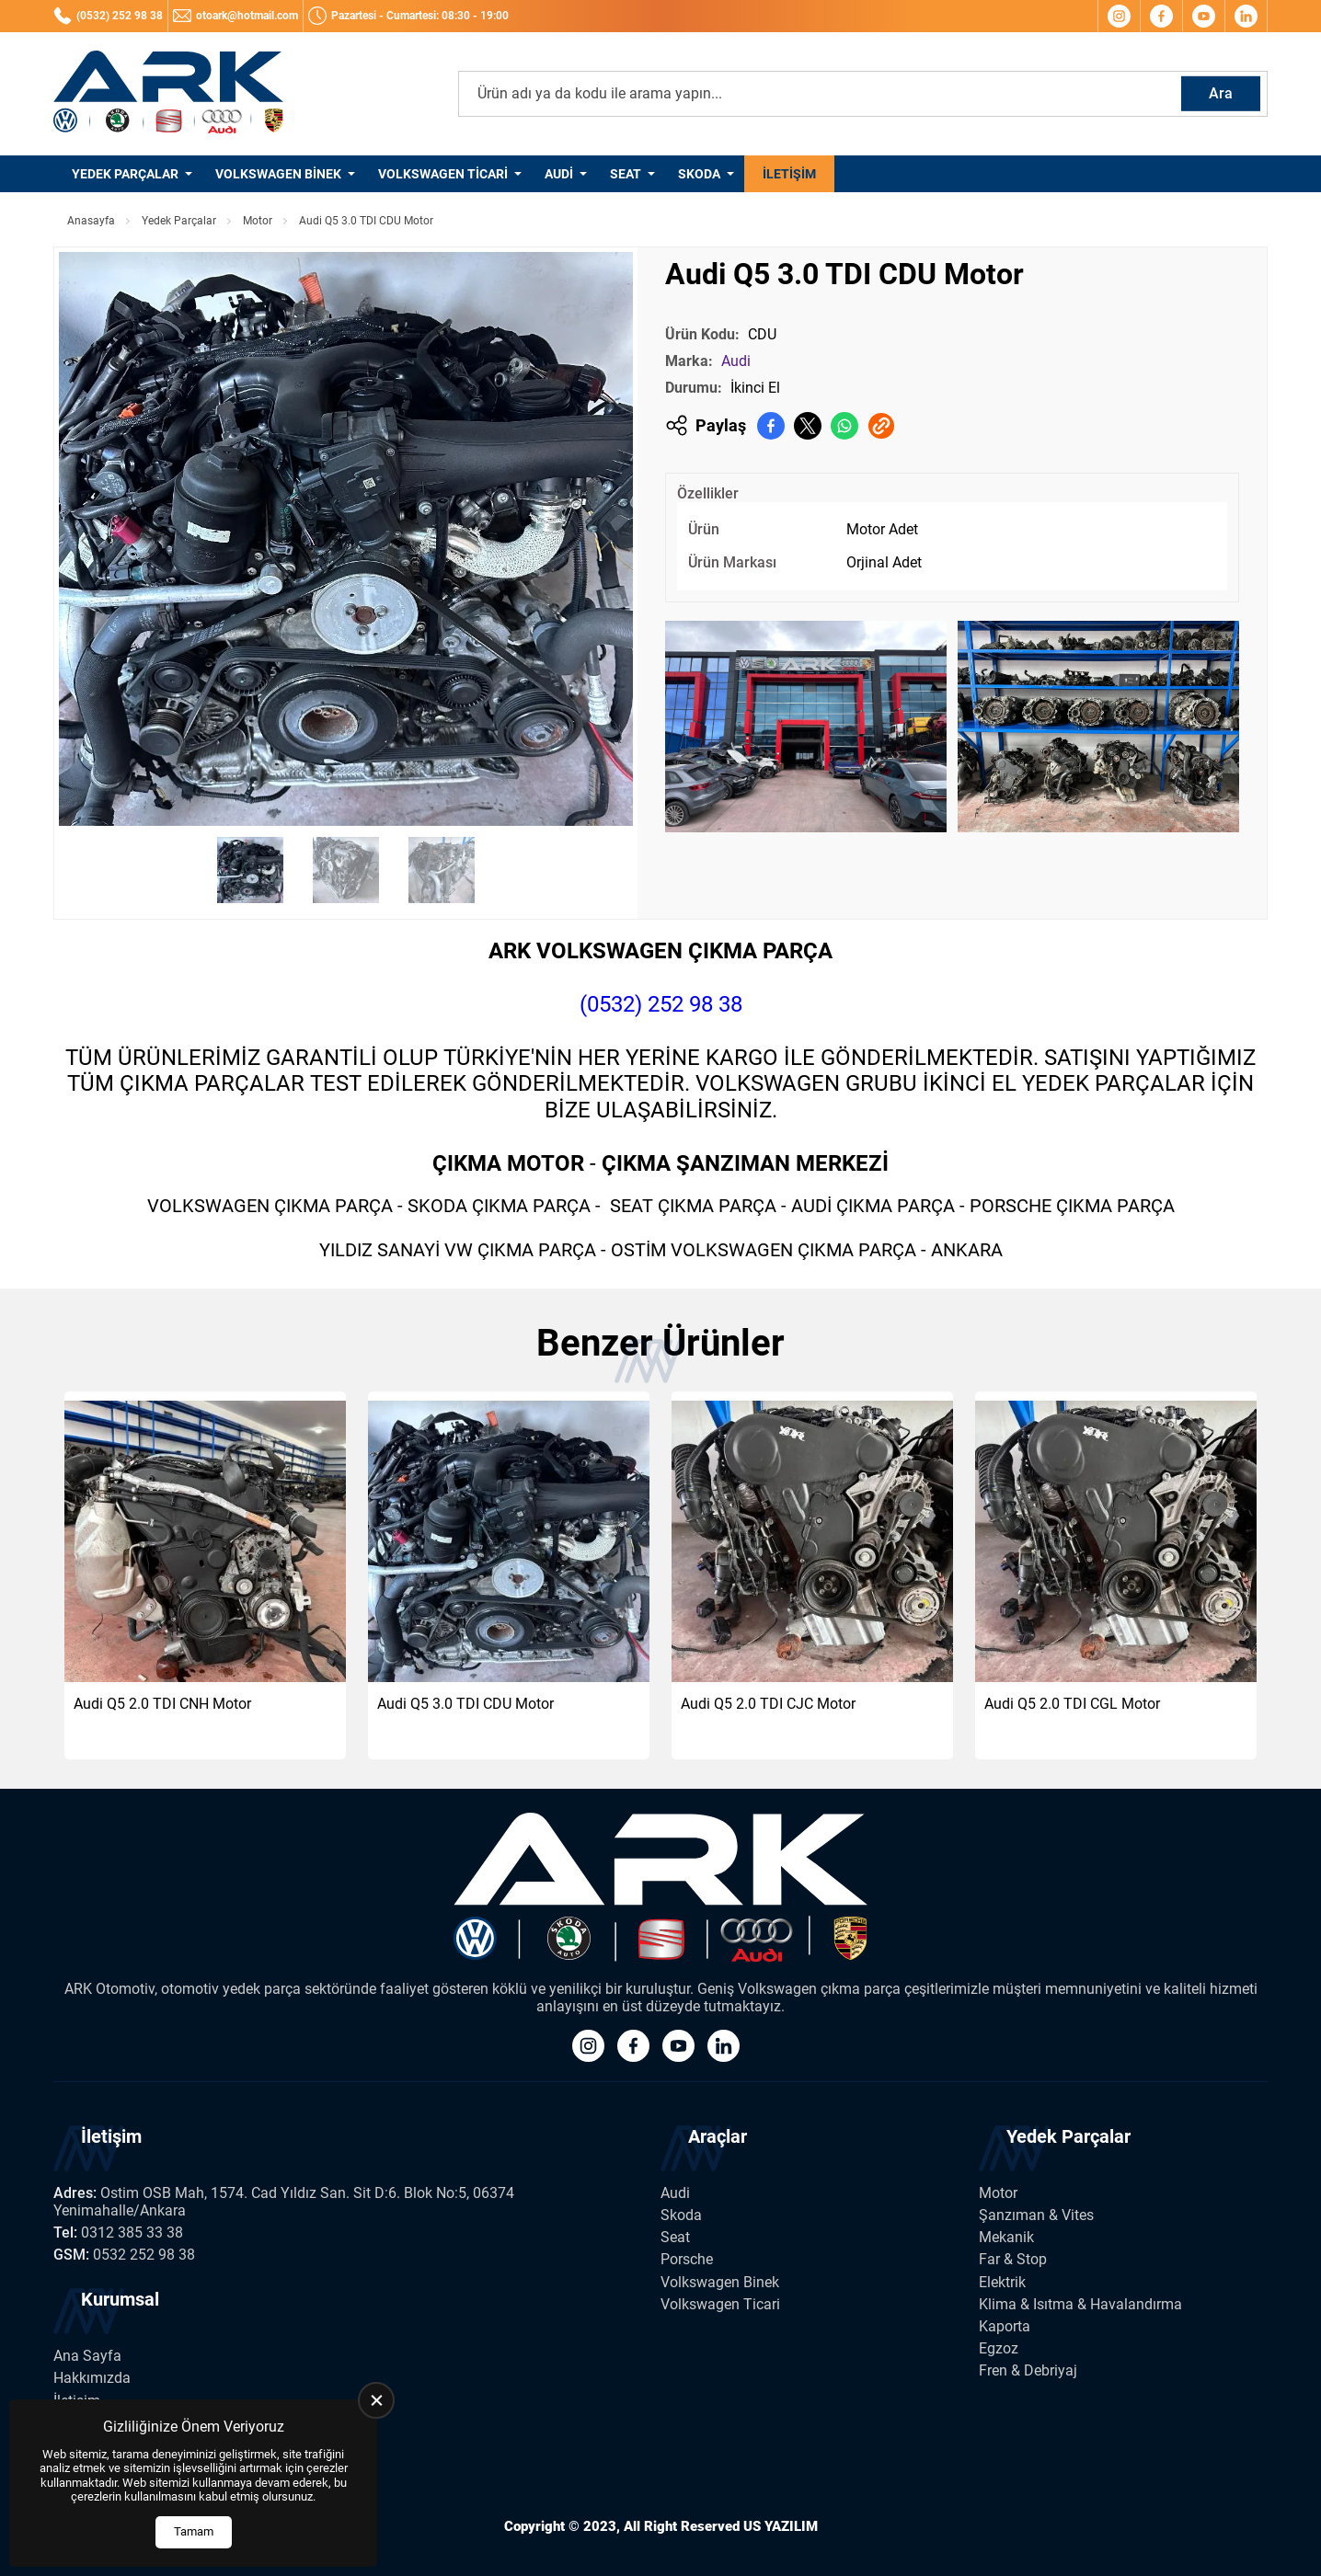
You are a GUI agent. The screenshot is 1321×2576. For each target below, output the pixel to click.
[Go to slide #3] (441, 870)
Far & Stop (1013, 2259)
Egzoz (998, 2348)
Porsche (686, 2259)
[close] (376, 2400)
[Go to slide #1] (250, 870)
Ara (1221, 93)
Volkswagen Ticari (443, 173)
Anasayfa (91, 220)
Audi (559, 173)
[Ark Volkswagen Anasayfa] (168, 93)
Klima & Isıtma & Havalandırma (1080, 2304)
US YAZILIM (780, 2526)
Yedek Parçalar (125, 173)
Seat (625, 173)
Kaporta (1004, 2326)
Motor (257, 220)
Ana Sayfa (87, 2355)
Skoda (699, 173)
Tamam (193, 2531)
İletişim (789, 173)
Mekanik (1006, 2237)
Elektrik (1002, 2282)
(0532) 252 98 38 (661, 1004)
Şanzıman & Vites (1036, 2215)
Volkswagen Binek (278, 173)
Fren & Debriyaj (1028, 2370)
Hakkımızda (92, 2378)
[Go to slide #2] (346, 870)
